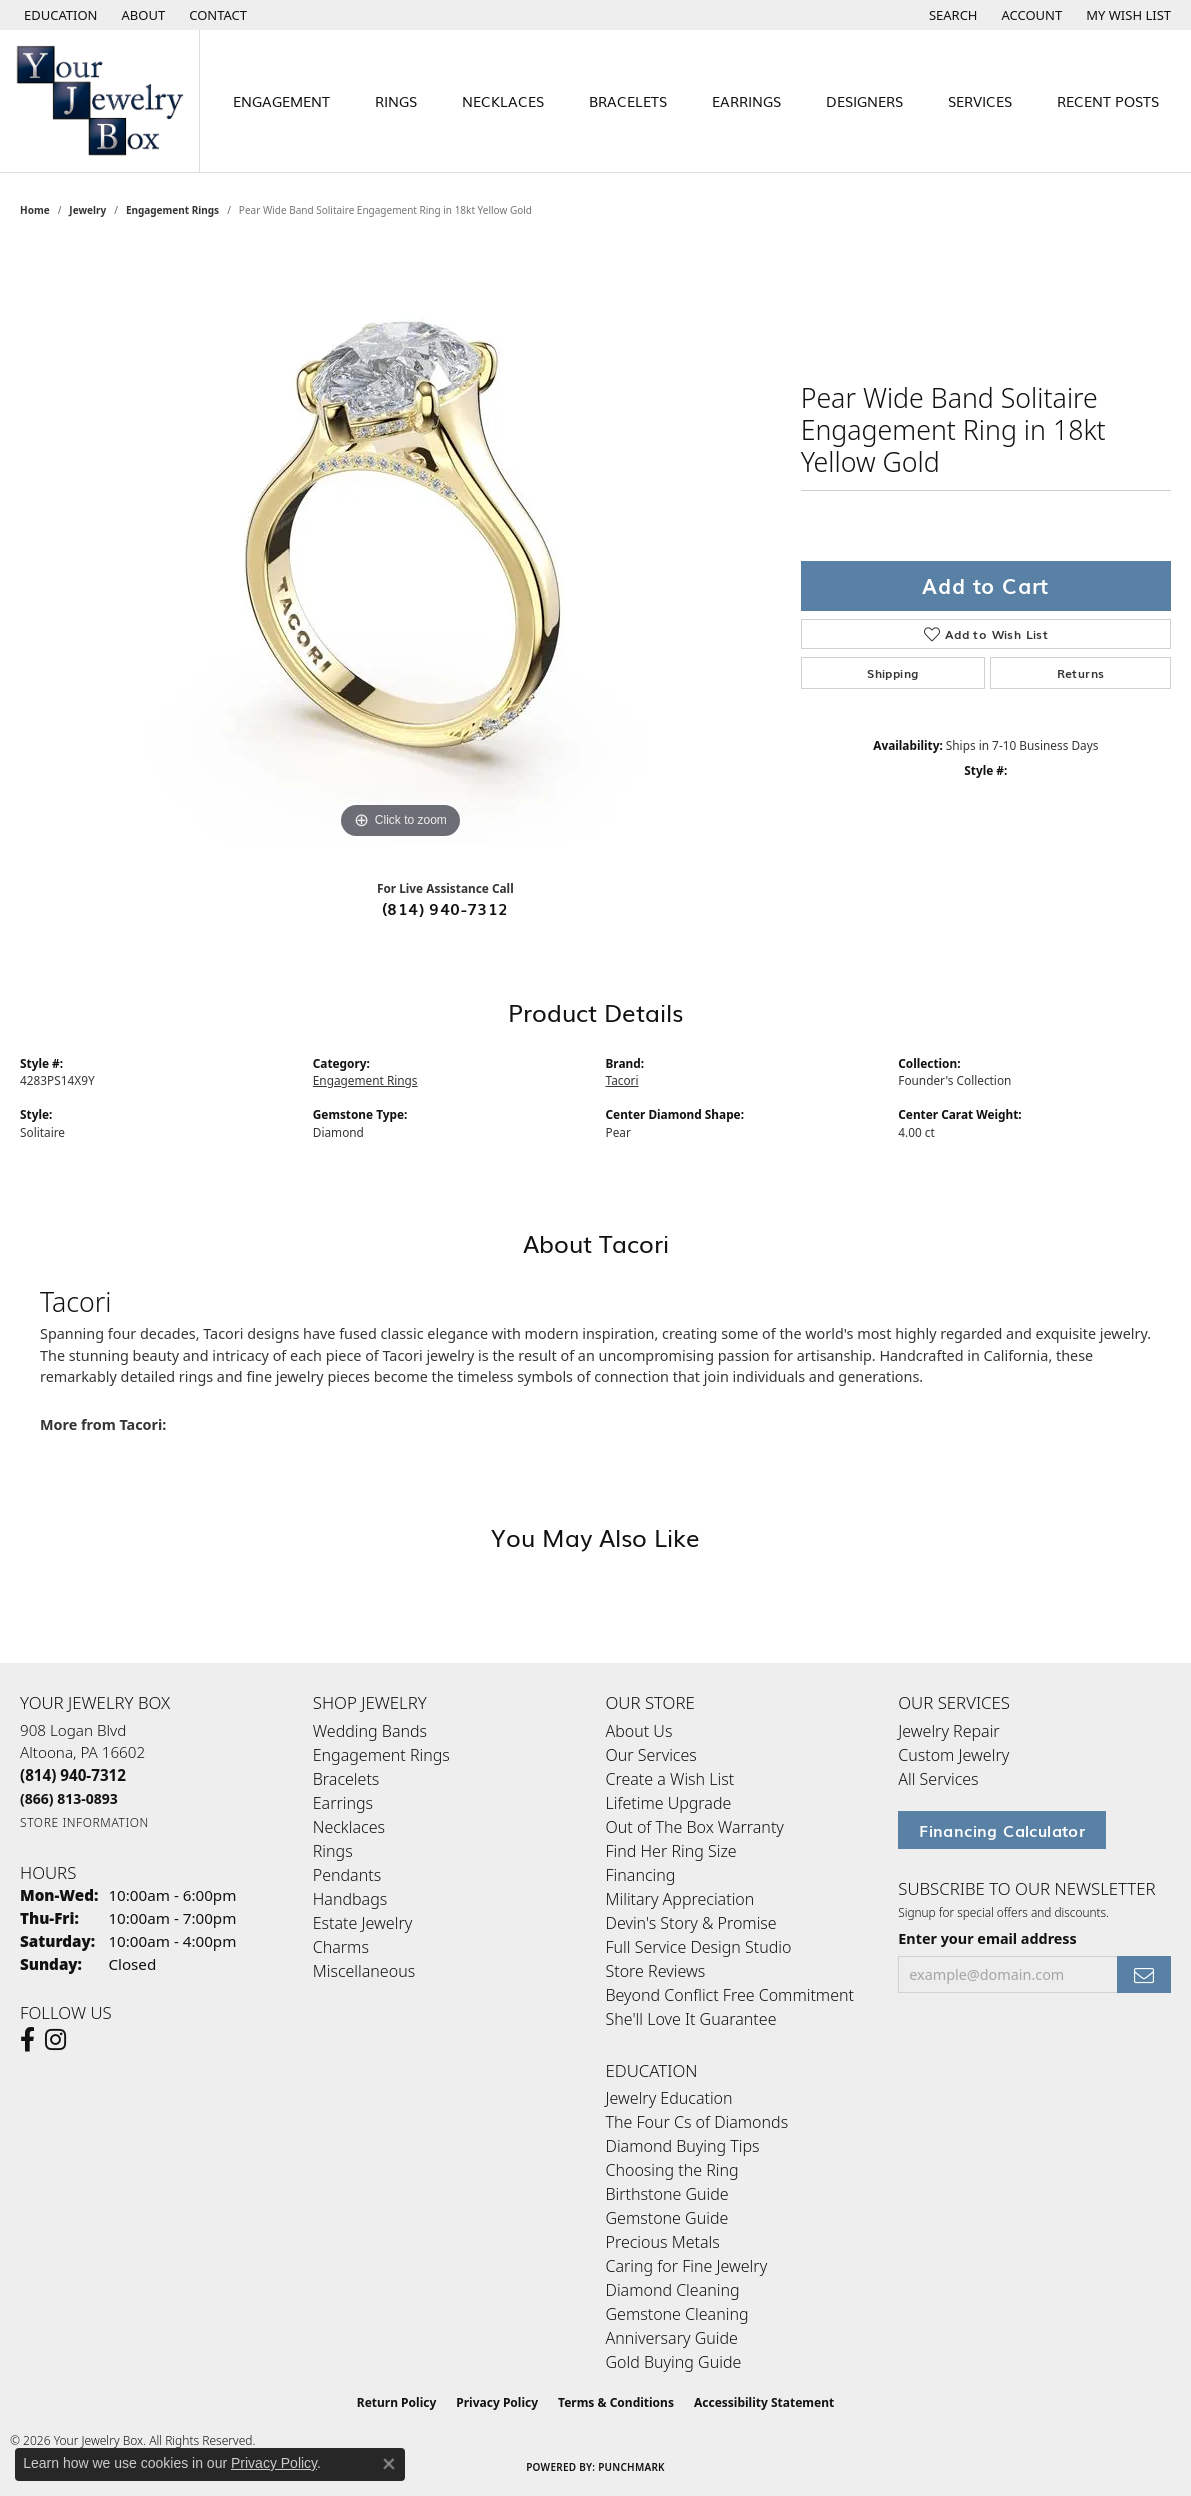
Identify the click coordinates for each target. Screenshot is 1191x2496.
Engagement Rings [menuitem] (381, 1755)
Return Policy (397, 2402)
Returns (1081, 673)
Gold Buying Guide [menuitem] (674, 2362)
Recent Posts (1108, 100)
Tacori (622, 1080)
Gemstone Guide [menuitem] (667, 2218)
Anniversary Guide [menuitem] (672, 2338)
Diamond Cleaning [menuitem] (673, 2290)
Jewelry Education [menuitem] (669, 2098)
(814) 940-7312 (445, 908)
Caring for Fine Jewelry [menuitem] (687, 2266)
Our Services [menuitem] (651, 1755)
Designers (864, 100)
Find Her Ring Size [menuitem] (671, 1851)
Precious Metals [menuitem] (663, 2242)
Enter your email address (987, 1938)
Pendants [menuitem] (347, 1875)
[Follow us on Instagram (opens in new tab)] (55, 2040)
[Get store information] (84, 1822)
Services (980, 100)
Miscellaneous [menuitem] (364, 1971)
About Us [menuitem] (639, 1731)
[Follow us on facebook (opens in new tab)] (27, 2040)
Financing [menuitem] (641, 1875)
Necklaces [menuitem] (349, 1827)
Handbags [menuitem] (350, 1899)
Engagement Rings (172, 210)
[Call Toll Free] (69, 1798)
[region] (400, 544)
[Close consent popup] (389, 2464)
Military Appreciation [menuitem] (680, 1899)
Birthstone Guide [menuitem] (667, 2194)
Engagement (281, 100)
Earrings (746, 100)
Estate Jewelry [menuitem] (362, 1923)
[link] (142, 15)
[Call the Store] (73, 1775)
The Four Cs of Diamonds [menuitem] (697, 2122)
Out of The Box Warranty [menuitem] (695, 1827)
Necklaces (503, 100)
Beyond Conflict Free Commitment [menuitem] (730, 1995)
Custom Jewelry (953, 1755)
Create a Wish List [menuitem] (670, 1779)
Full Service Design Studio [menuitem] (699, 1947)
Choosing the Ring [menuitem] (672, 2170)
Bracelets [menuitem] (346, 1779)
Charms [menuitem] (341, 1947)
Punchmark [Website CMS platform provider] (631, 2467)
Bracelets (628, 100)
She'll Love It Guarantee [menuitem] (691, 2019)
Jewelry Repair (948, 1731)
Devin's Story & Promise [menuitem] (691, 1923)
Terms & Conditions (616, 2402)
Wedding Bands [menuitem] (370, 1731)
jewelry (87, 210)
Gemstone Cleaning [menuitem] (677, 2314)
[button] (59, 15)
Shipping (892, 673)
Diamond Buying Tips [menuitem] (683, 2146)
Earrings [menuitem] (343, 1803)
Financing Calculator (1002, 1830)
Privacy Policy (497, 2402)
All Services (938, 1779)
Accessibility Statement (764, 2402)
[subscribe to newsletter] (1144, 1974)
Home (35, 210)
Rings (396, 100)
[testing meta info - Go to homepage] (100, 101)
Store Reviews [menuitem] (656, 1971)
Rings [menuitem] (333, 1851)
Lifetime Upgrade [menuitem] (669, 1803)
